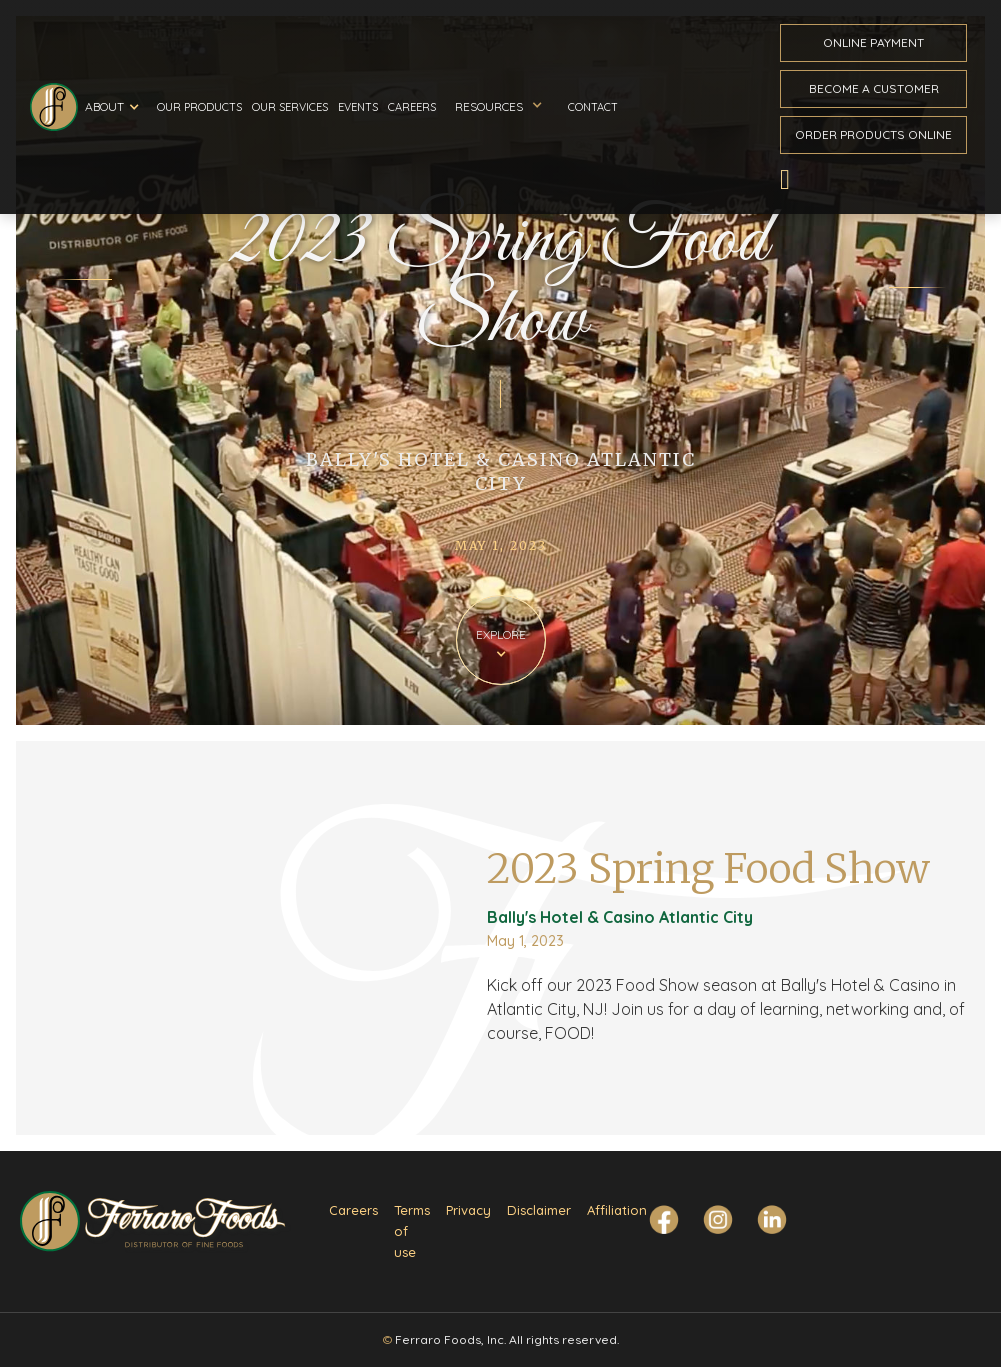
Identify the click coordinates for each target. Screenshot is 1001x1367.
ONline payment (873, 42)
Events (358, 107)
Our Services (290, 107)
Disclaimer (539, 1210)
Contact (593, 107)
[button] (115, 107)
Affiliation (617, 1210)
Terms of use (412, 1231)
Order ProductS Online (873, 134)
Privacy (468, 1210)
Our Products (199, 107)
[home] (54, 107)
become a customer (874, 88)
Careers (412, 107)
